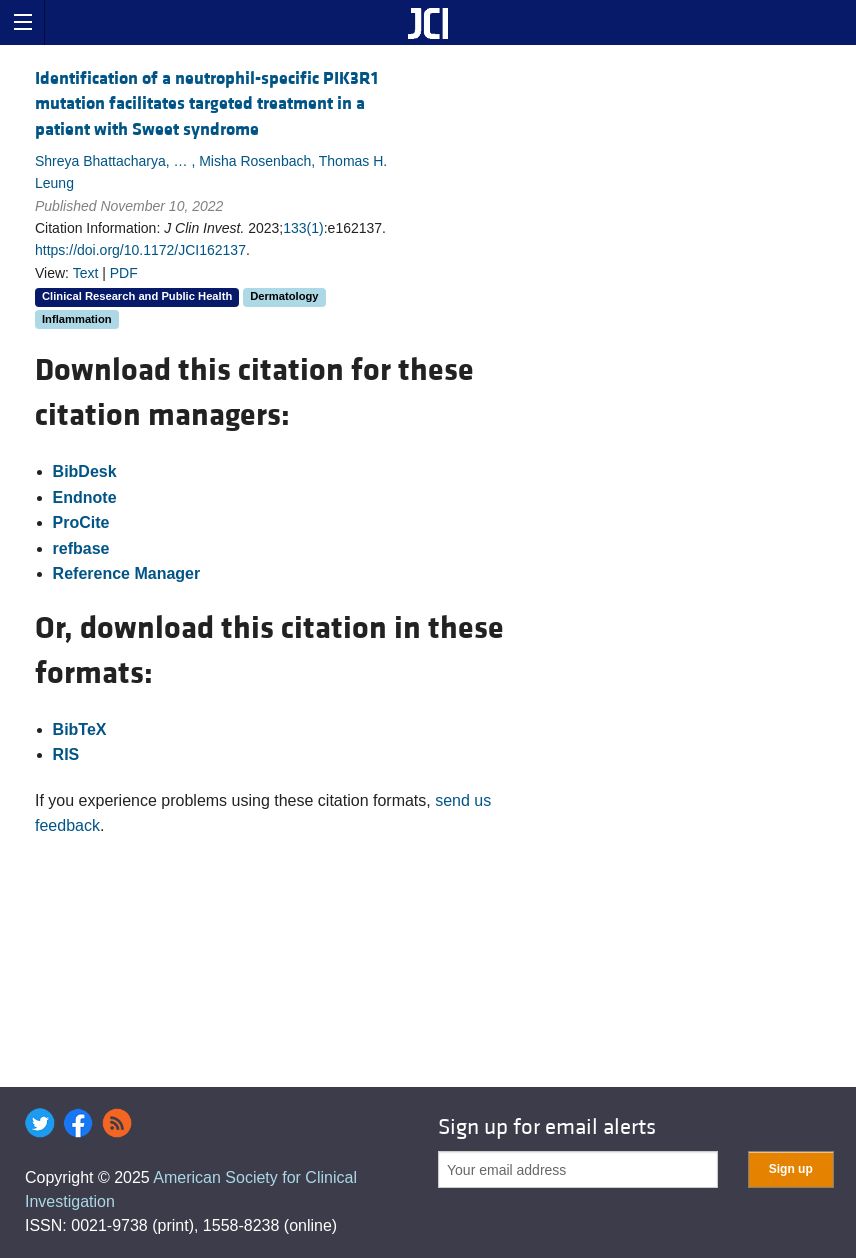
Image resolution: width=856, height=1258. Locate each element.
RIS (66, 754)
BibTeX (80, 729)
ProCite (81, 522)
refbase (81, 548)
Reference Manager (127, 573)
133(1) (303, 228)
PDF (124, 273)
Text (86, 273)
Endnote (85, 497)
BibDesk (85, 471)
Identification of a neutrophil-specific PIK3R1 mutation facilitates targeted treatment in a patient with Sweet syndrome (206, 103)
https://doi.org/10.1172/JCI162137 (140, 250)
